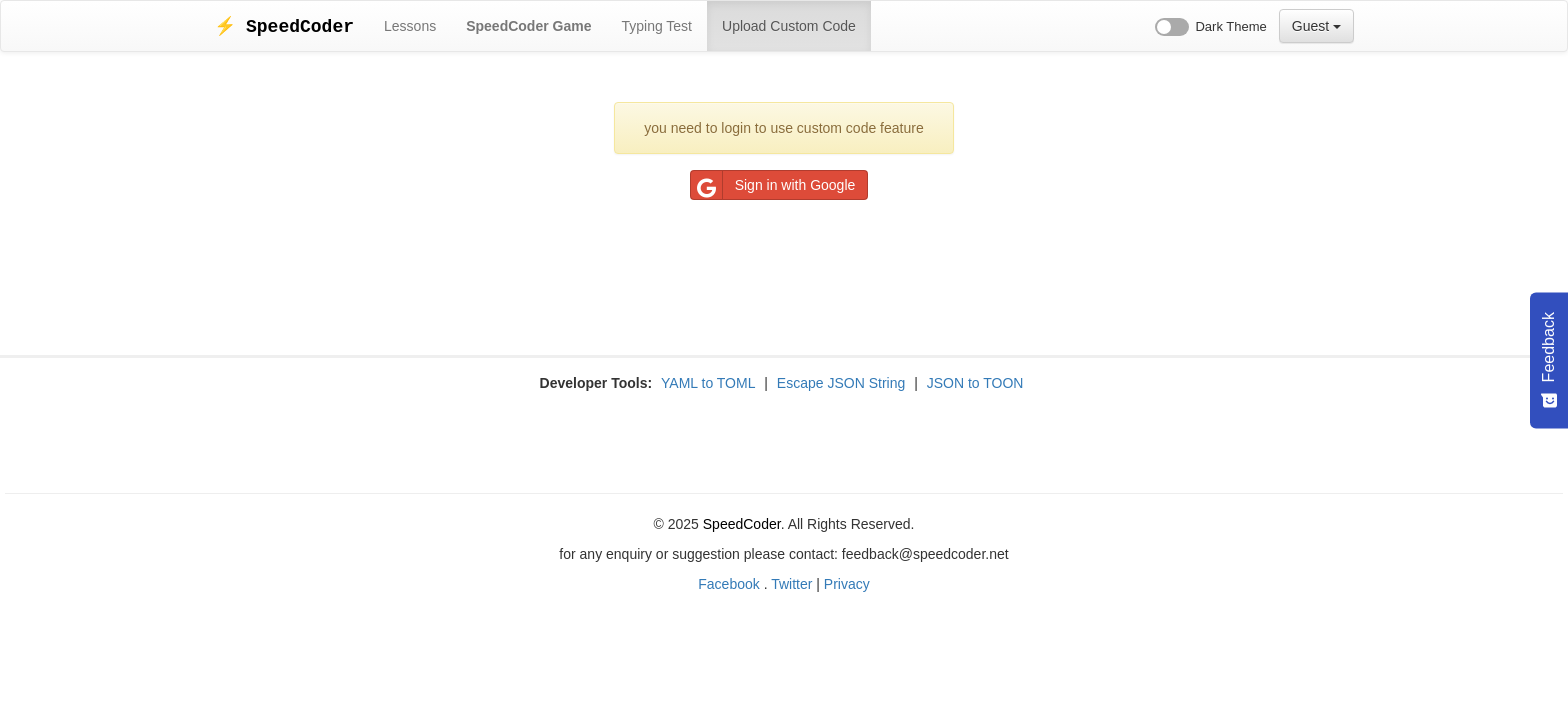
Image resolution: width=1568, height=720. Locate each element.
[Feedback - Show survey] (1549, 360)
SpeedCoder (742, 524)
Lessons (410, 26)
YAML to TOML (708, 383)
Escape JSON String (841, 383)
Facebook (728, 584)
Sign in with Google (773, 185)
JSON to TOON (975, 383)
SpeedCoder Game (528, 26)
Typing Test (656, 26)
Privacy (847, 584)
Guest (1316, 26)
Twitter (791, 584)
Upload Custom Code (789, 26)
